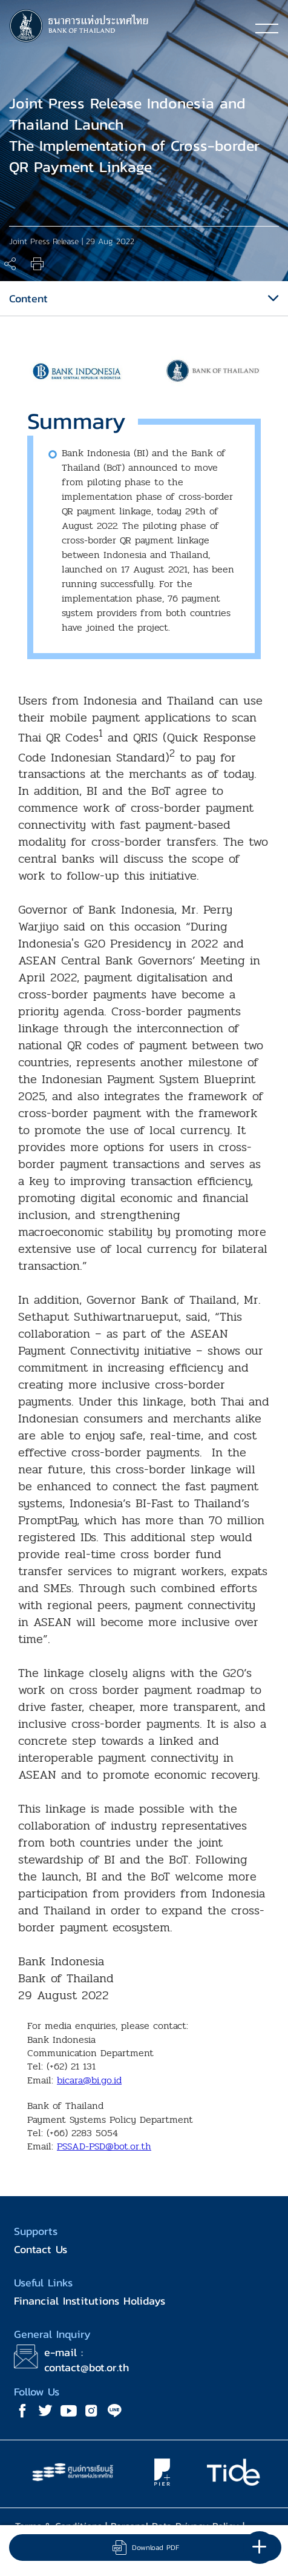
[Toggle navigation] (267, 28)
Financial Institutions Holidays (89, 2300)
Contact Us (40, 2249)
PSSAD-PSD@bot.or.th (104, 2146)
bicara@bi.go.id (89, 2080)
